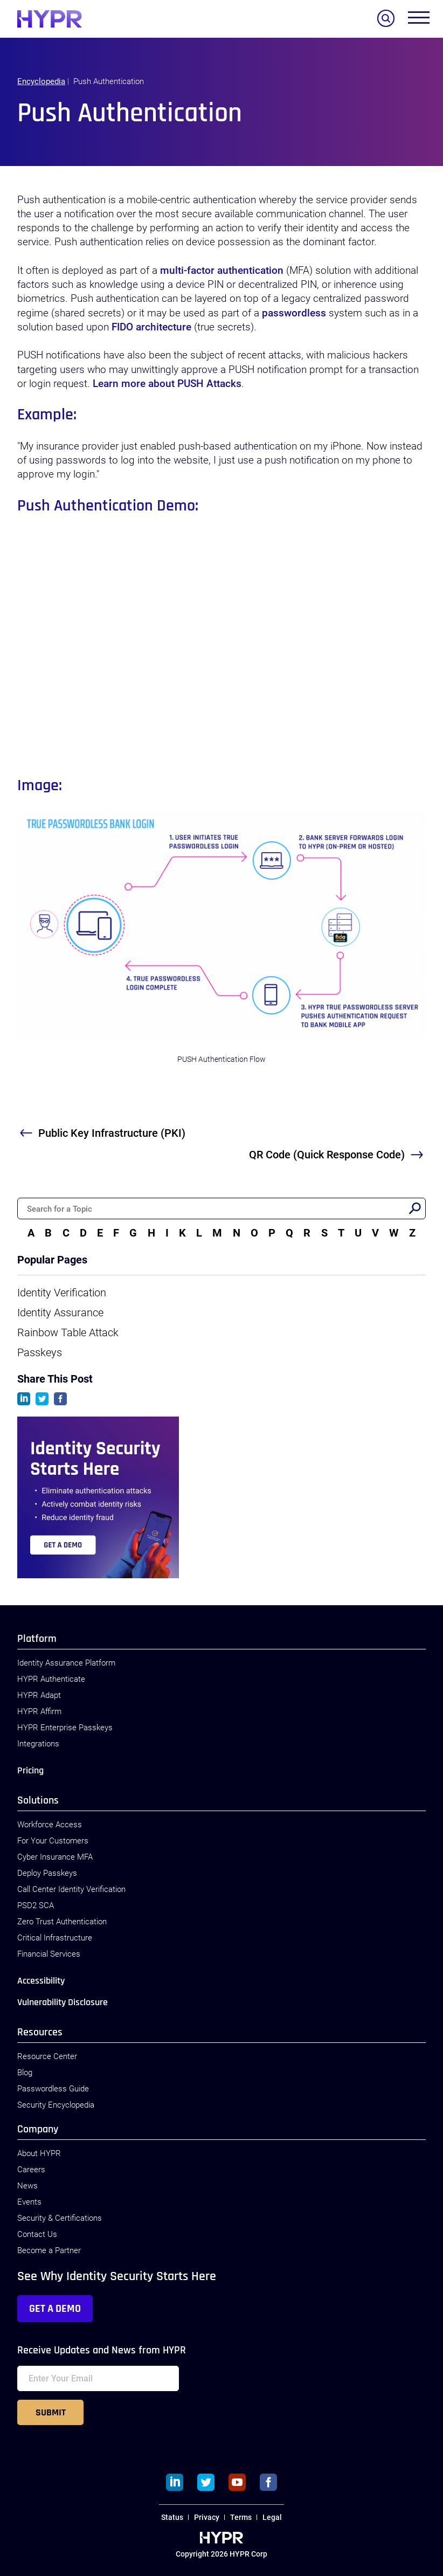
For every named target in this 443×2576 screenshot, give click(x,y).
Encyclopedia (41, 81)
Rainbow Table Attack (68, 1332)
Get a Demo (55, 2309)
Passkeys (39, 1352)
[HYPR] (49, 19)
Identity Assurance (60, 1312)
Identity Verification (61, 1292)
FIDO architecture (151, 327)
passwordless (294, 313)
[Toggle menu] (419, 20)
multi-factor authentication (221, 271)
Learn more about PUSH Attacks (167, 384)
